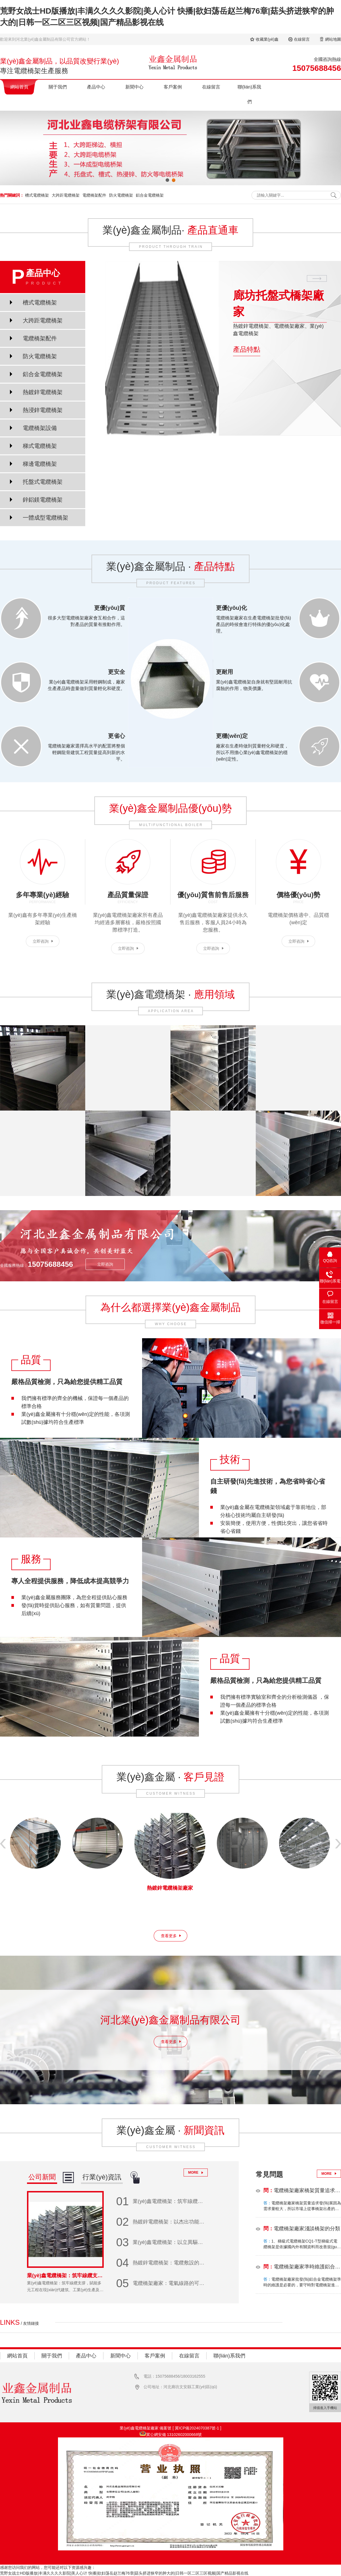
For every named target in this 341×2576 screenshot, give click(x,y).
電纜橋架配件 (94, 195)
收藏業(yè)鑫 (267, 39)
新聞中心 (134, 87)
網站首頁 (19, 87)
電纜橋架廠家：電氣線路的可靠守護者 (162, 2283)
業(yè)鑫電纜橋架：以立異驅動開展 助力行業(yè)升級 (162, 2242)
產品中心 (96, 87)
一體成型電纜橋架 (45, 517)
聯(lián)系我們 (249, 94)
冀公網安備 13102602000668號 (174, 2434)
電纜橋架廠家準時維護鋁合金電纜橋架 (302, 2267)
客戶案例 (173, 87)
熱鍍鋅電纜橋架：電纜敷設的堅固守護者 (162, 2262)
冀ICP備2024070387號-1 (197, 2428)
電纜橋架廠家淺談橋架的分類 (301, 2228)
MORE (193, 2173)
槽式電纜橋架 (37, 195)
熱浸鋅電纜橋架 (43, 410)
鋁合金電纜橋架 (150, 195)
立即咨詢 (41, 941)
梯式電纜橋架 (40, 446)
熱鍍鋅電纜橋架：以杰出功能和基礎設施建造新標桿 (162, 2221)
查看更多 (169, 1935)
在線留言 (302, 39)
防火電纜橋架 (121, 195)
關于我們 (58, 87)
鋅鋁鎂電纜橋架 (43, 500)
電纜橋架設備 (40, 428)
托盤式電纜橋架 (43, 482)
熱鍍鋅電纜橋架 (43, 392)
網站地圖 (333, 39)
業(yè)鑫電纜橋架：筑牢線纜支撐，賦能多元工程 (162, 2201)
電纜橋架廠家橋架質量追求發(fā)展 (302, 2190)
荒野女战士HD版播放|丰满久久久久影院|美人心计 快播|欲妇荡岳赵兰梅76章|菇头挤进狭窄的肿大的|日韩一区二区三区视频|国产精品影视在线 (124, 2573)
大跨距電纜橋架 (66, 195)
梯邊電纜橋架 (40, 464)
